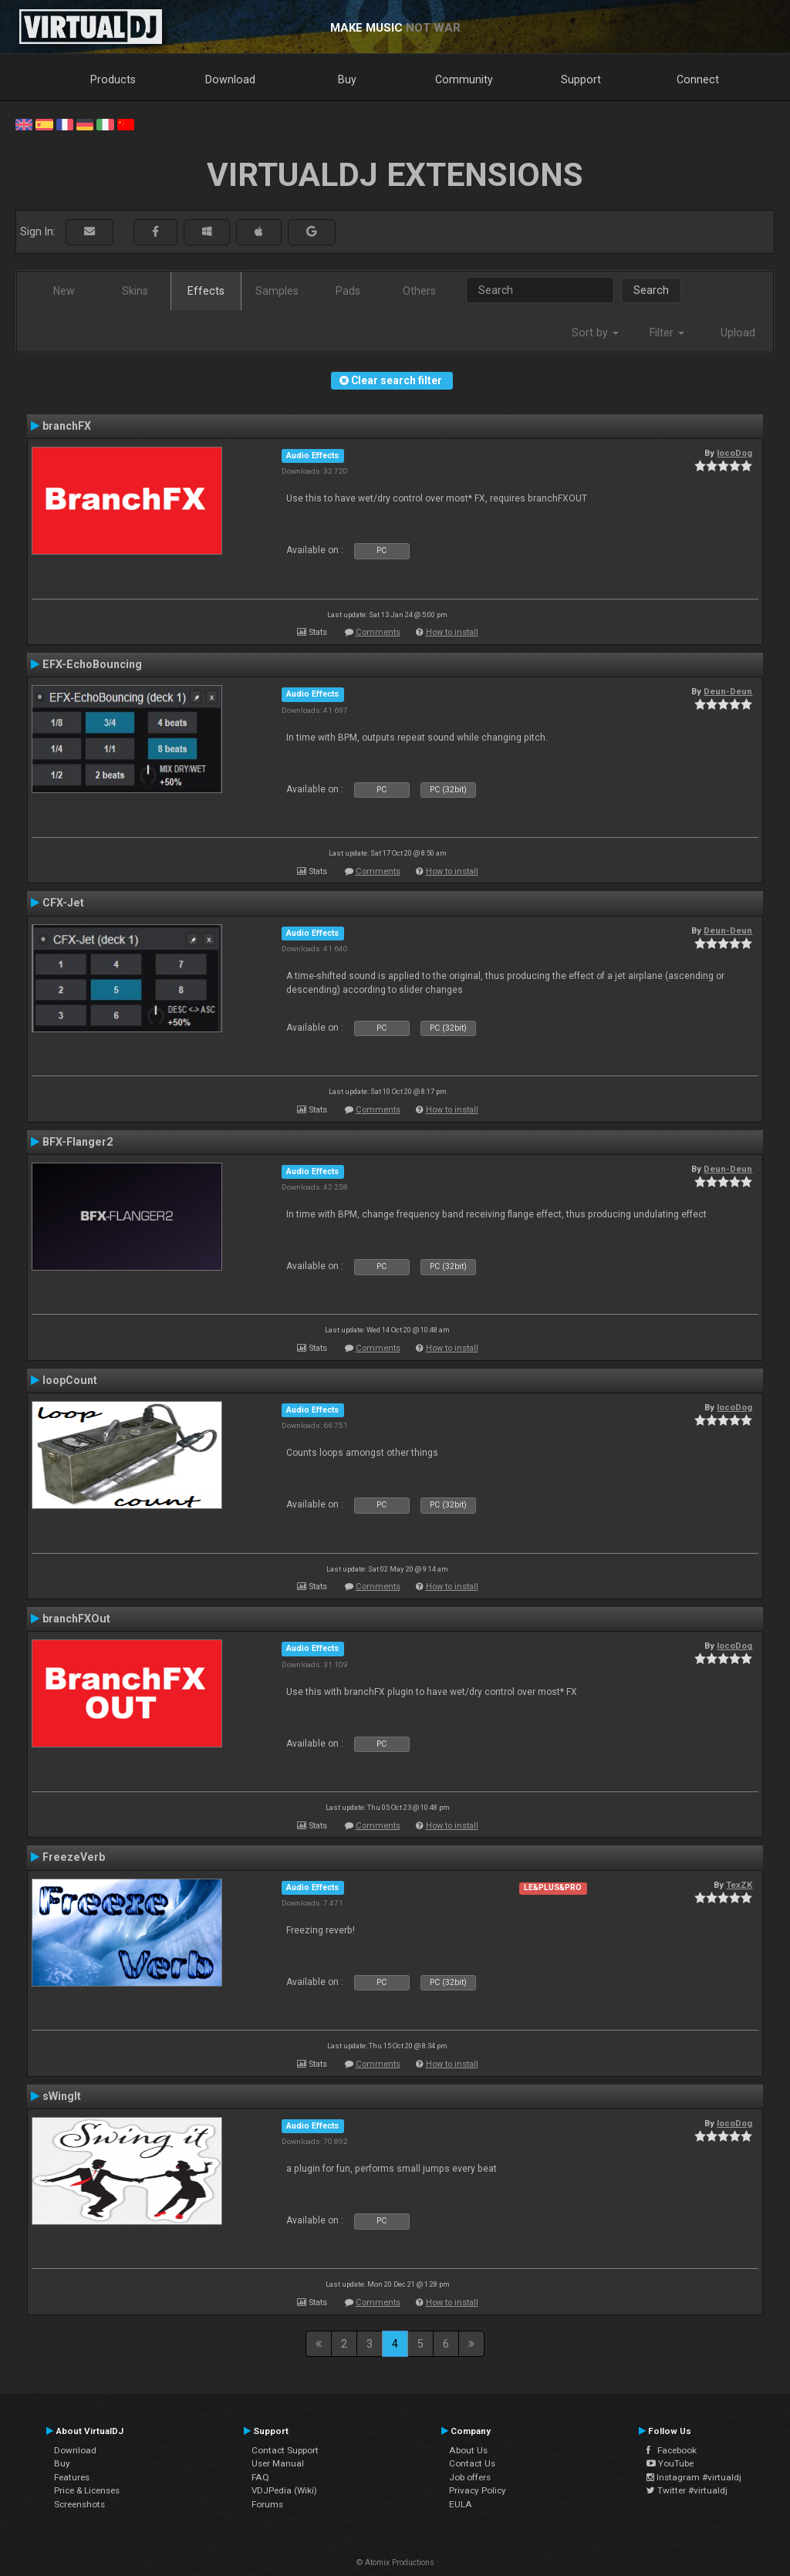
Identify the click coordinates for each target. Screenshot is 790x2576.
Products (113, 79)
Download (230, 79)
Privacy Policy (477, 2490)
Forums (267, 2504)
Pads (348, 291)
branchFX (66, 426)
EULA (460, 2504)
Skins (135, 291)
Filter (667, 332)
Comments (378, 632)
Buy (347, 79)
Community (464, 79)
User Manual (278, 2463)
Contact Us (472, 2463)
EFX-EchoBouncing (92, 664)
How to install (452, 632)
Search (651, 290)
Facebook (672, 2450)
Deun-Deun (728, 691)
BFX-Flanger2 (77, 1142)
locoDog (734, 452)
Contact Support (285, 2450)
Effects (206, 291)
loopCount (69, 1380)
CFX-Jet (63, 902)
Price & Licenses (87, 2490)
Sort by (595, 332)
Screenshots (79, 2504)
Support (581, 79)
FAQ (260, 2477)
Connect (698, 79)
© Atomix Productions (395, 2562)
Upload (738, 332)
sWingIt (61, 2096)
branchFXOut (76, 1618)
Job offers (470, 2477)
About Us (468, 2450)
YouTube (670, 2463)
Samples (277, 291)
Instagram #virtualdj (694, 2477)
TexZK (739, 1884)
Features (71, 2477)
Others (419, 291)
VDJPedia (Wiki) (284, 2490)
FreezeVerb (73, 1857)
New (64, 291)
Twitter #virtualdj (687, 2490)
